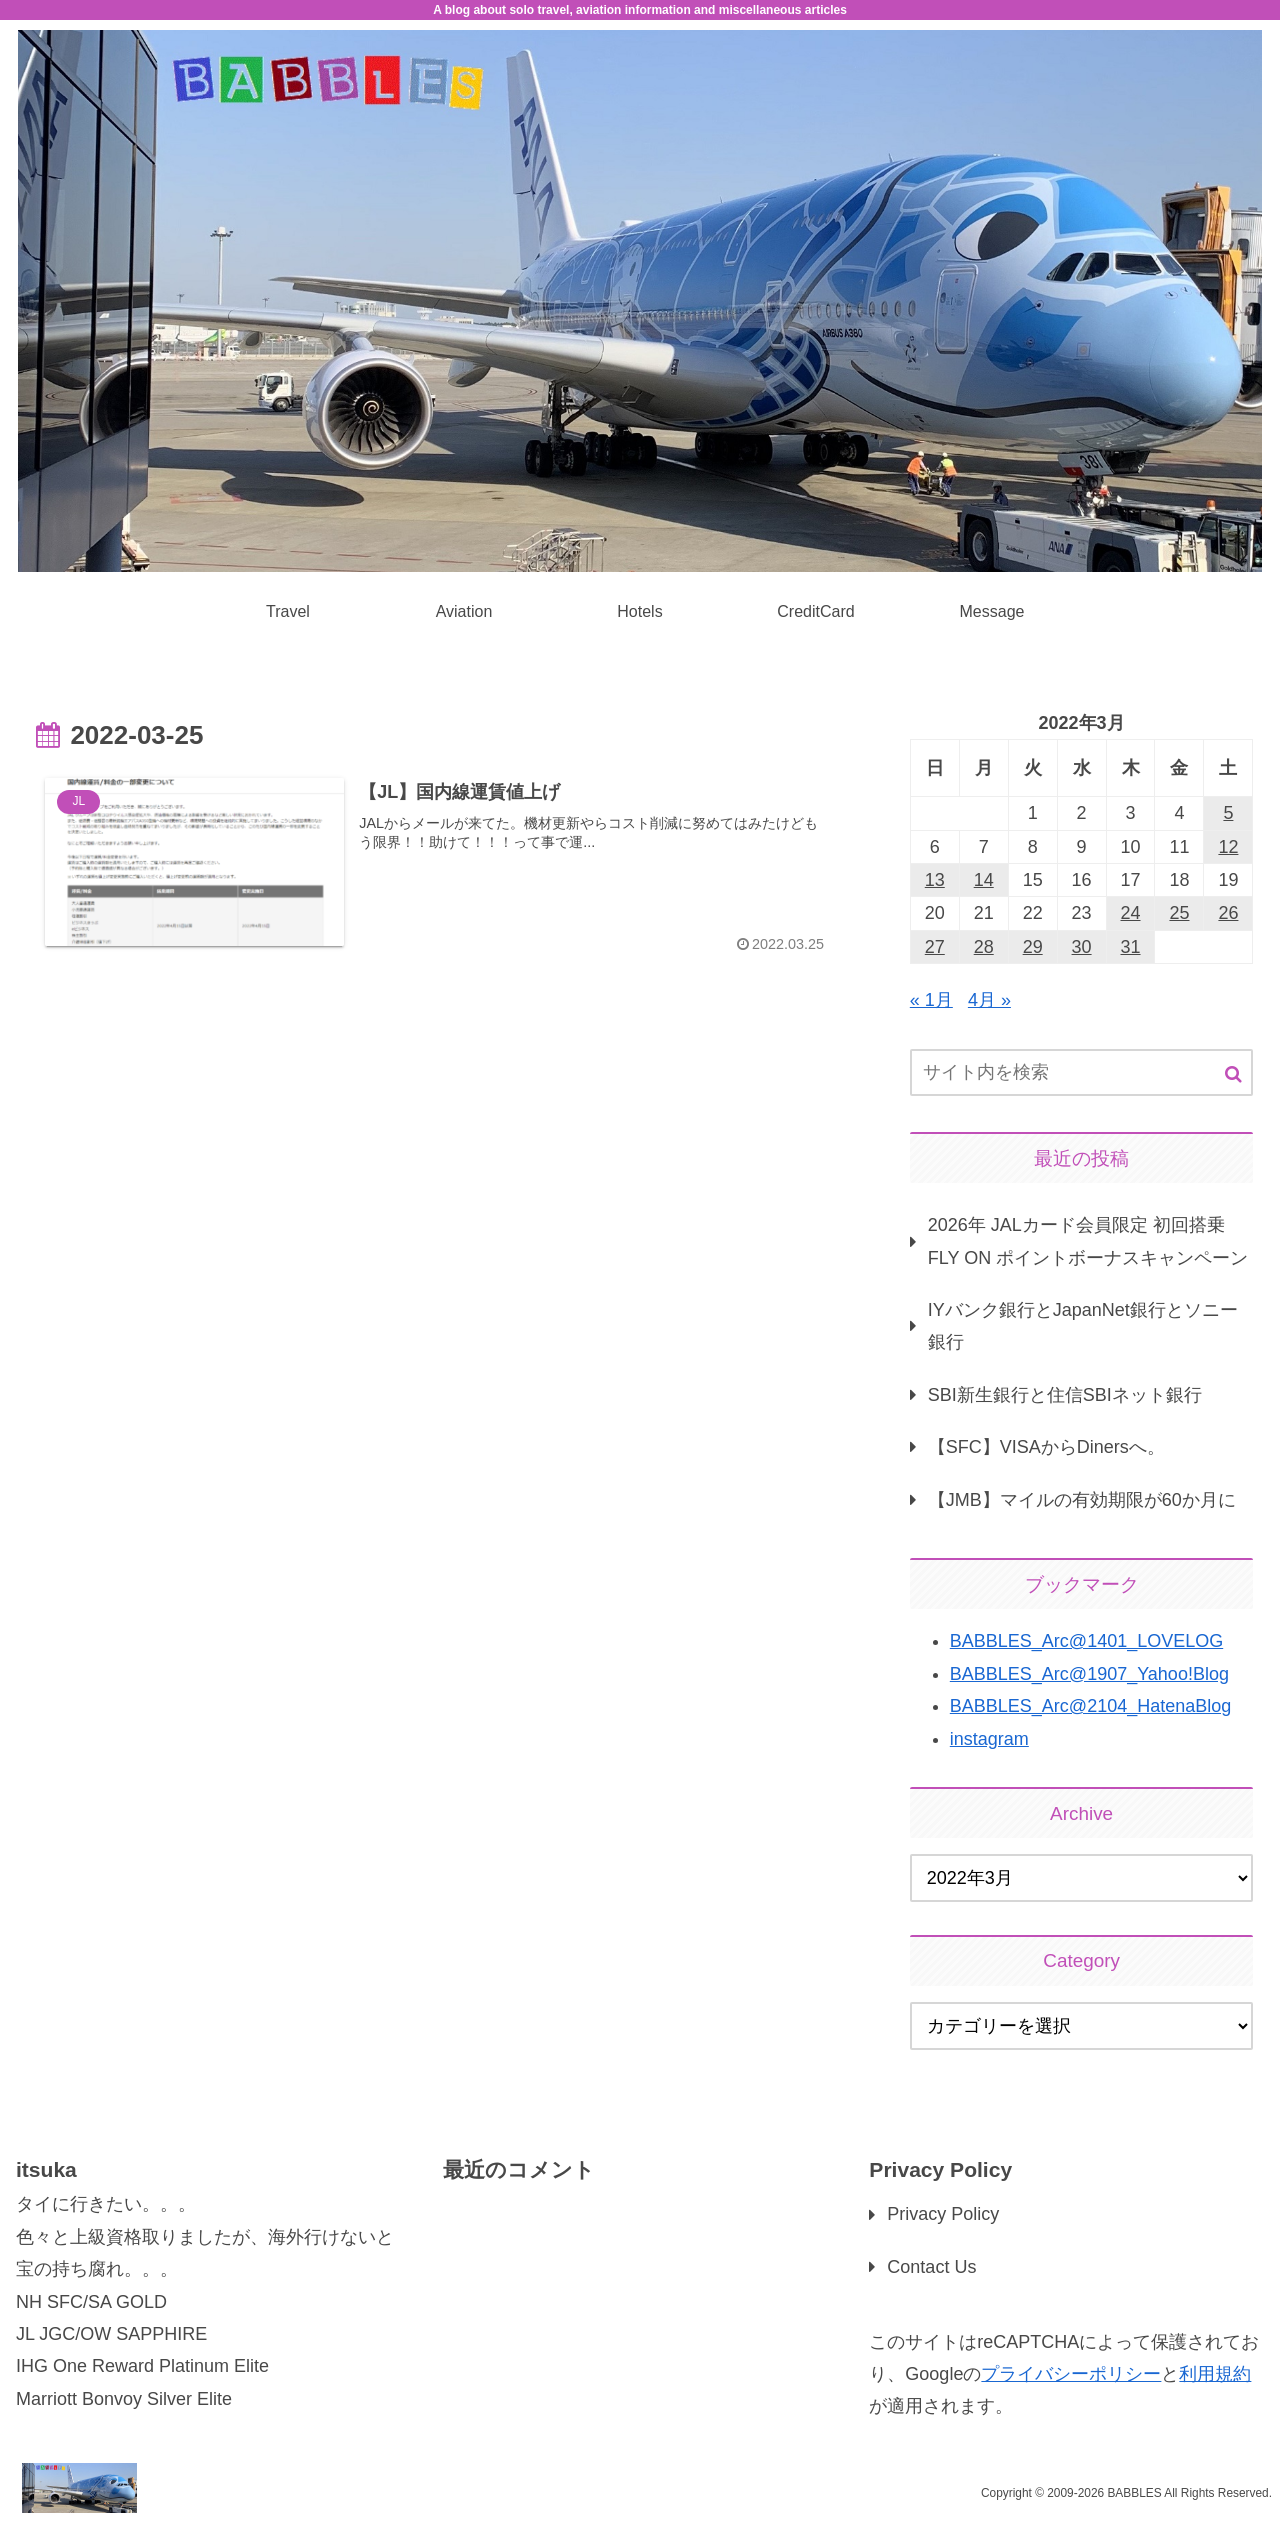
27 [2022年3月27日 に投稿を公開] (935, 947)
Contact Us (931, 2267)
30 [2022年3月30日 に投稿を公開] (1082, 947)
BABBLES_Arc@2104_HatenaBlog (1090, 1706)
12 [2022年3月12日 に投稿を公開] (1228, 847)
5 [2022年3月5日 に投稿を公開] (1228, 813)
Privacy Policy (943, 2214)
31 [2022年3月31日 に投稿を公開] (1131, 947)
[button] (1233, 1074)
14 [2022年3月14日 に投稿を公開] (984, 880)
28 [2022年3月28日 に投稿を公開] (984, 947)
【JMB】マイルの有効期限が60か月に (1082, 1500)
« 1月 (931, 1000)
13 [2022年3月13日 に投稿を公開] (935, 880)
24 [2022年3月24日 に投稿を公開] (1131, 913)
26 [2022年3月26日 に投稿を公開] (1228, 913)
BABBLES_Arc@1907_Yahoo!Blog (1089, 1674)
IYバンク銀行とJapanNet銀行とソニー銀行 (1083, 1326)
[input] (1082, 1072)
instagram (989, 1739)
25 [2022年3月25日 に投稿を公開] (1179, 913)
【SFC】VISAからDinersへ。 (1046, 1447)
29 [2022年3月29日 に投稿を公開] (1033, 947)
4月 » (989, 1000)
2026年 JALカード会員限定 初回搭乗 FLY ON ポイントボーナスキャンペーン (1088, 1241)
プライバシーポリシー (1071, 2374)
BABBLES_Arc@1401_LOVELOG (1086, 1641)
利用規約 (1215, 2374)
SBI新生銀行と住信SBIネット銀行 (1065, 1395)
